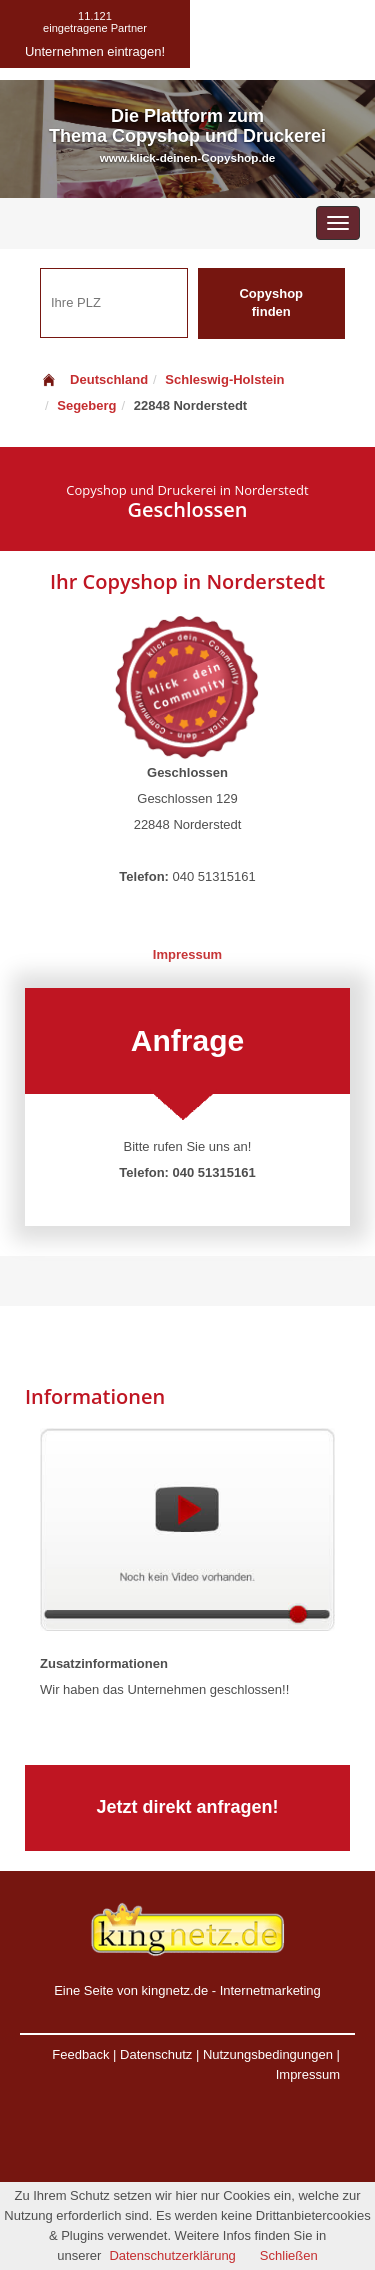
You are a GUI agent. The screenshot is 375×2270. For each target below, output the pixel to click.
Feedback (80, 2054)
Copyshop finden (271, 303)
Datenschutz (156, 2054)
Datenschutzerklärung (172, 2255)
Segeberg (86, 405)
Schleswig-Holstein (224, 379)
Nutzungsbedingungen (268, 2054)
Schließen (289, 2255)
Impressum (187, 954)
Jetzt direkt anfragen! (187, 1807)
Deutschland (94, 379)
